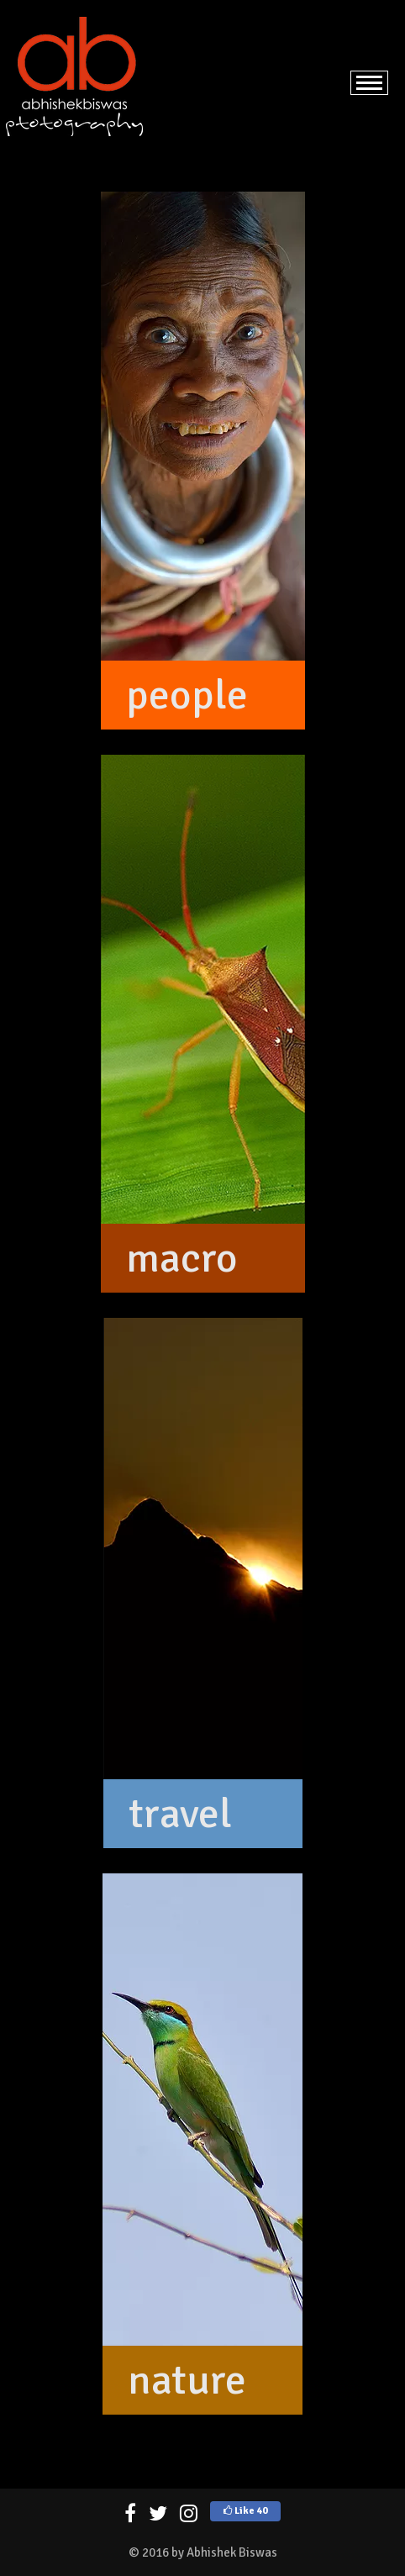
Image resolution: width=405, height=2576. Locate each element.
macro (182, 1258)
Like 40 (245, 2511)
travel (180, 1814)
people (187, 695)
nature (187, 2380)
